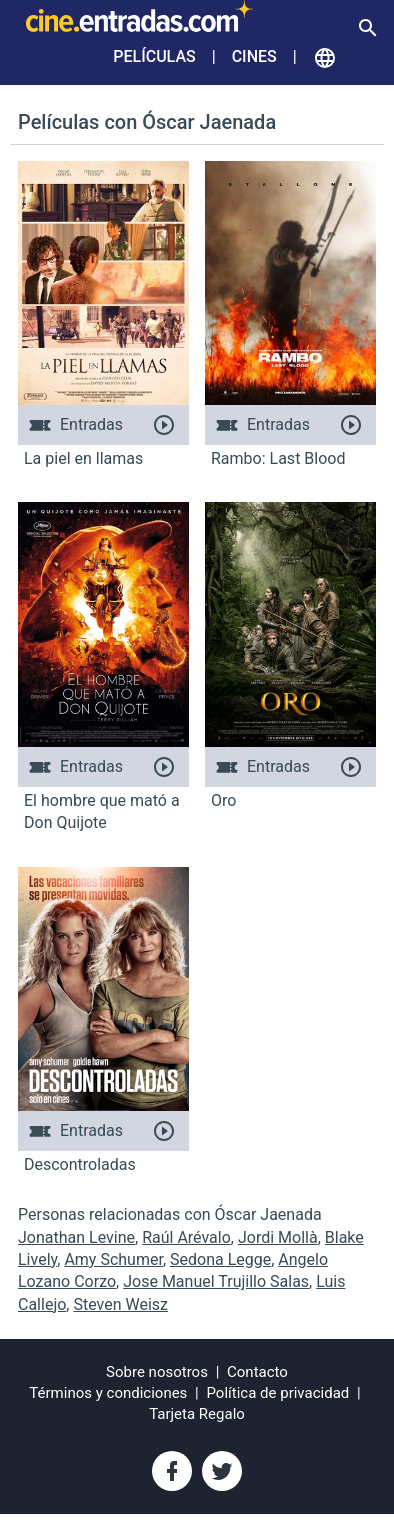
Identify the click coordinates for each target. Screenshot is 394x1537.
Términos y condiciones (108, 1393)
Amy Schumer (113, 1259)
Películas (154, 56)
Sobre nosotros (157, 1372)
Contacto (257, 1372)
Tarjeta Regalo (197, 1414)
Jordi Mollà (278, 1237)
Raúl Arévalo (186, 1237)
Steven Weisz (120, 1304)
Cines (254, 56)
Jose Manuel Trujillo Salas (216, 1281)
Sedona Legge (220, 1259)
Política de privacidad (278, 1393)
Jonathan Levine (76, 1237)
